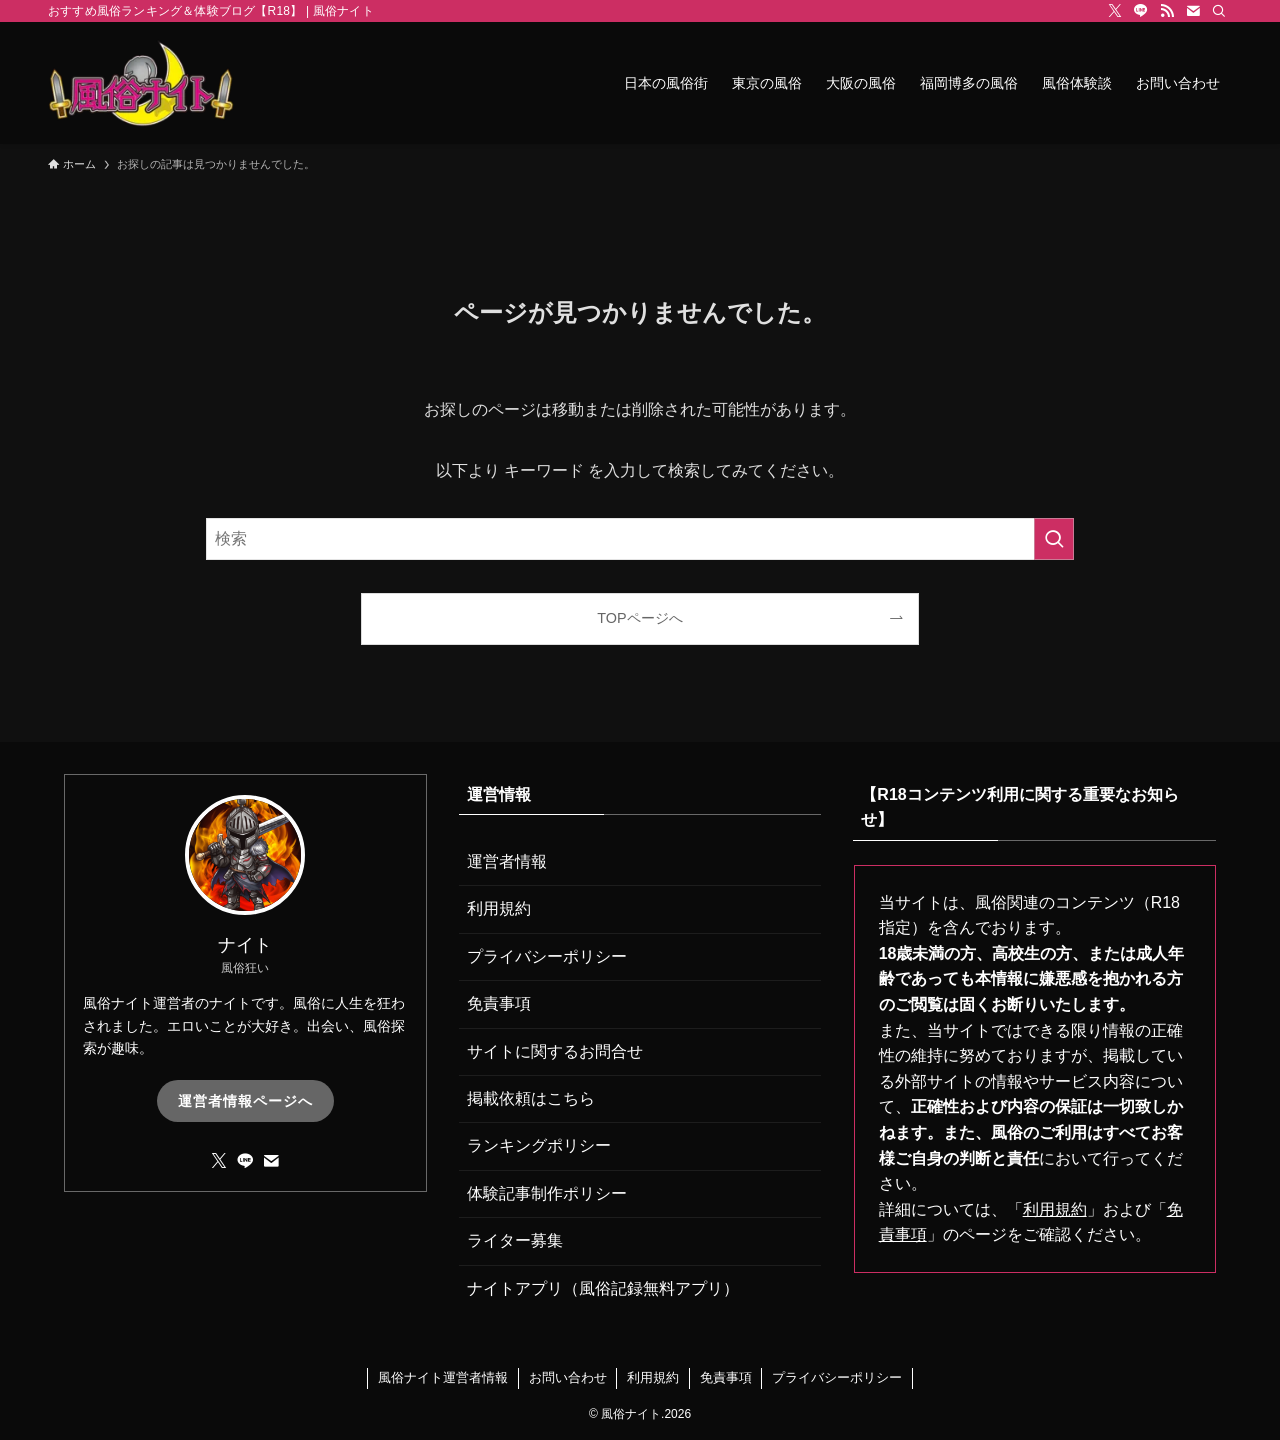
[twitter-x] (1115, 11)
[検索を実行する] (1054, 539)
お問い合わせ (568, 1377)
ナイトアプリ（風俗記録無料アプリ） (603, 1288)
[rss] (1167, 11)
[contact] (1193, 11)
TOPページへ (639, 618)
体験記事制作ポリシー (547, 1193)
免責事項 (499, 1003)
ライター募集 (515, 1240)
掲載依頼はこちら (531, 1098)
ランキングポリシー (539, 1145)
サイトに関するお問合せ (555, 1051)
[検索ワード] (640, 539)
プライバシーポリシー (547, 956)
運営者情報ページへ (245, 1101)
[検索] (1219, 11)
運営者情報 (507, 861)
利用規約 (499, 908)
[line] (1141, 11)
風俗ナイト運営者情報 (443, 1377)
